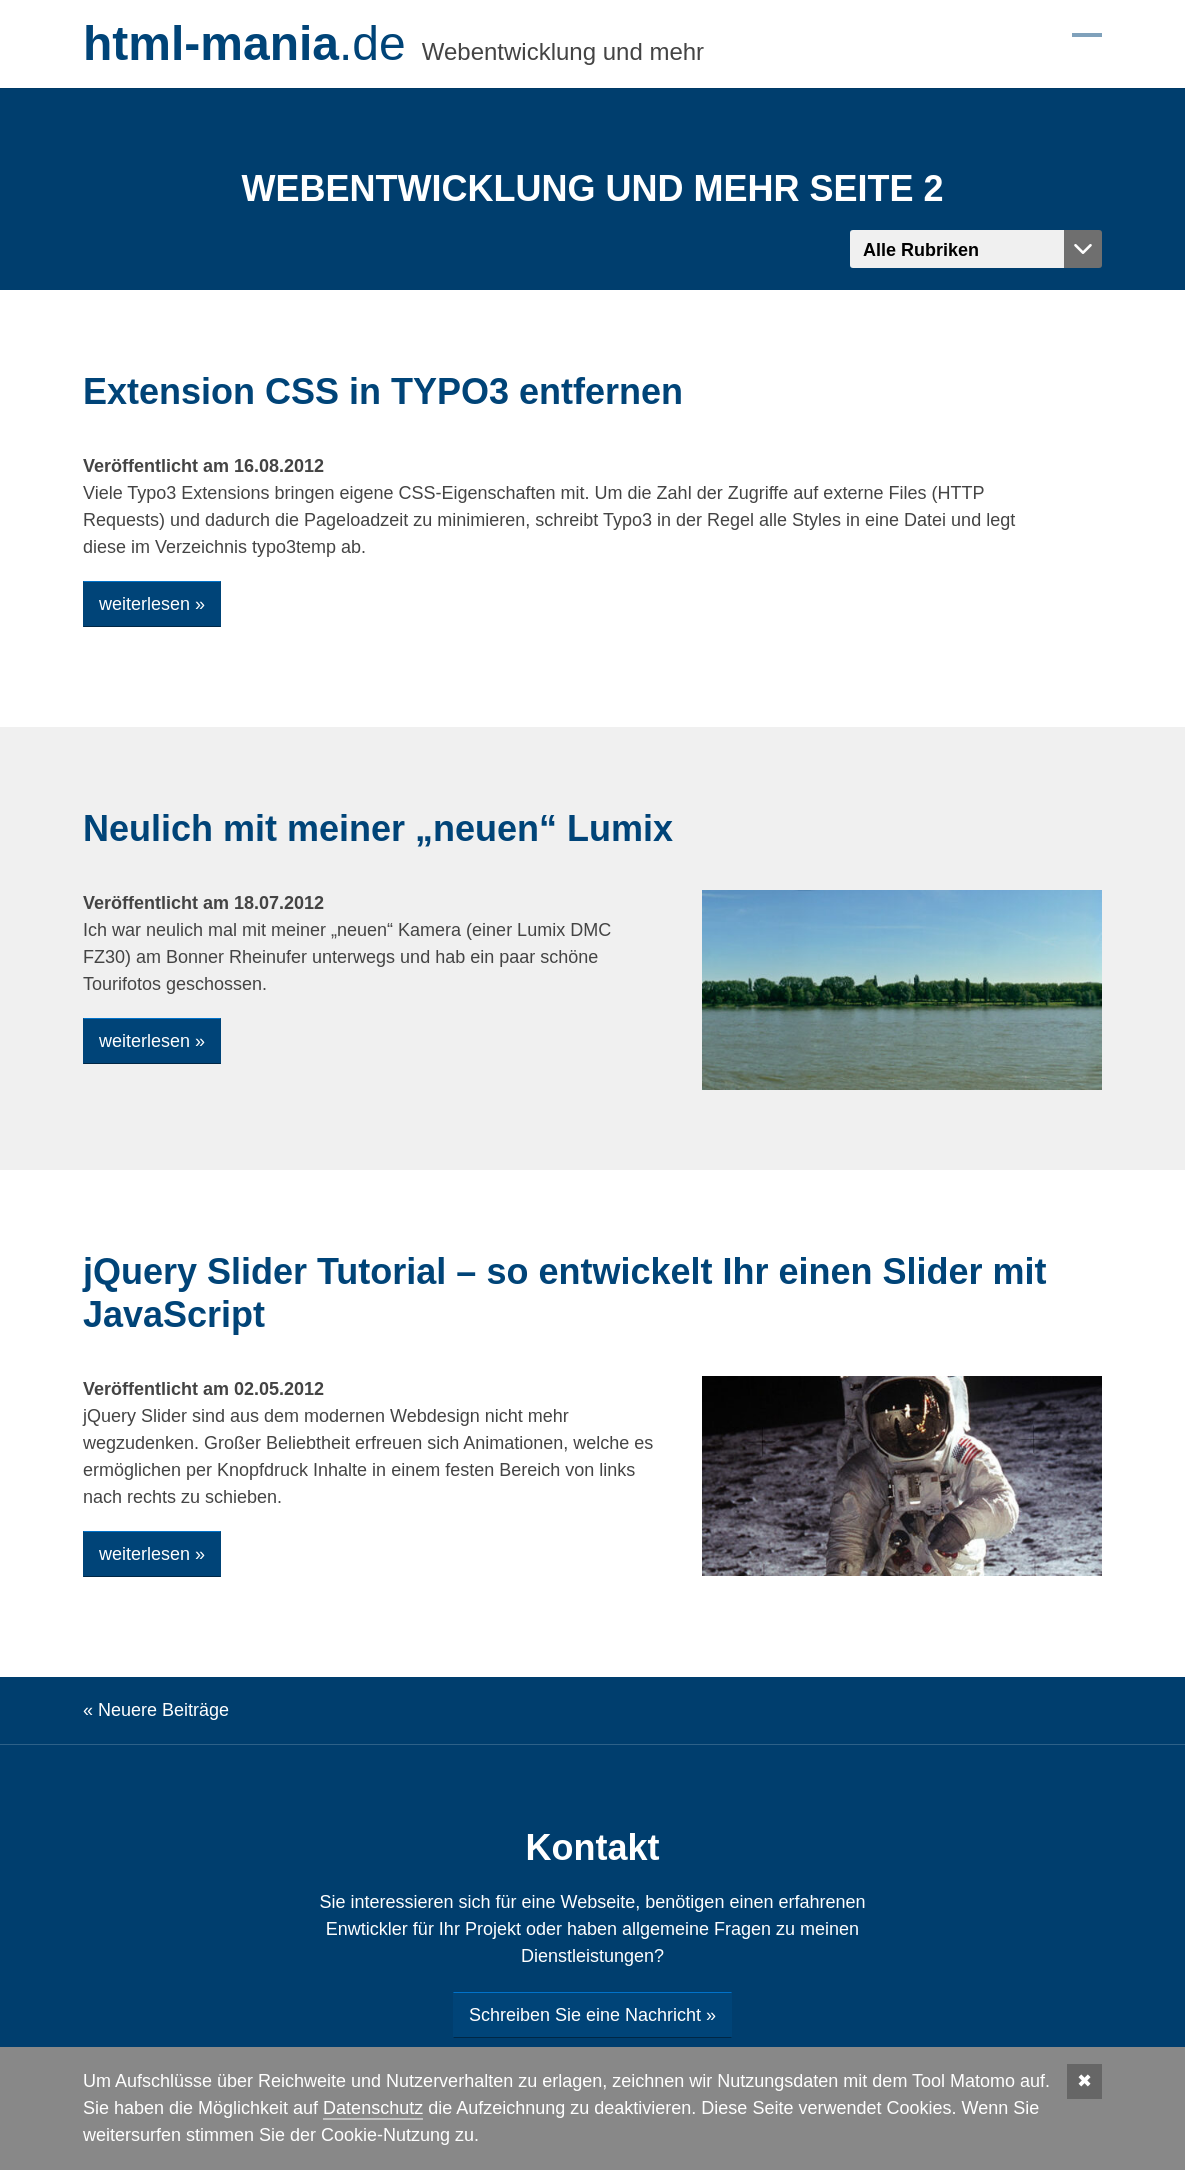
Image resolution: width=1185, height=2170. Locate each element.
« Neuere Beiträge (156, 1710)
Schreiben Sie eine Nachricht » (592, 2015)
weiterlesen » (152, 604)
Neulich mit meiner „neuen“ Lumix (378, 828)
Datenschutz (373, 2108)
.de (244, 44)
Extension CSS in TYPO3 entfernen (383, 391)
